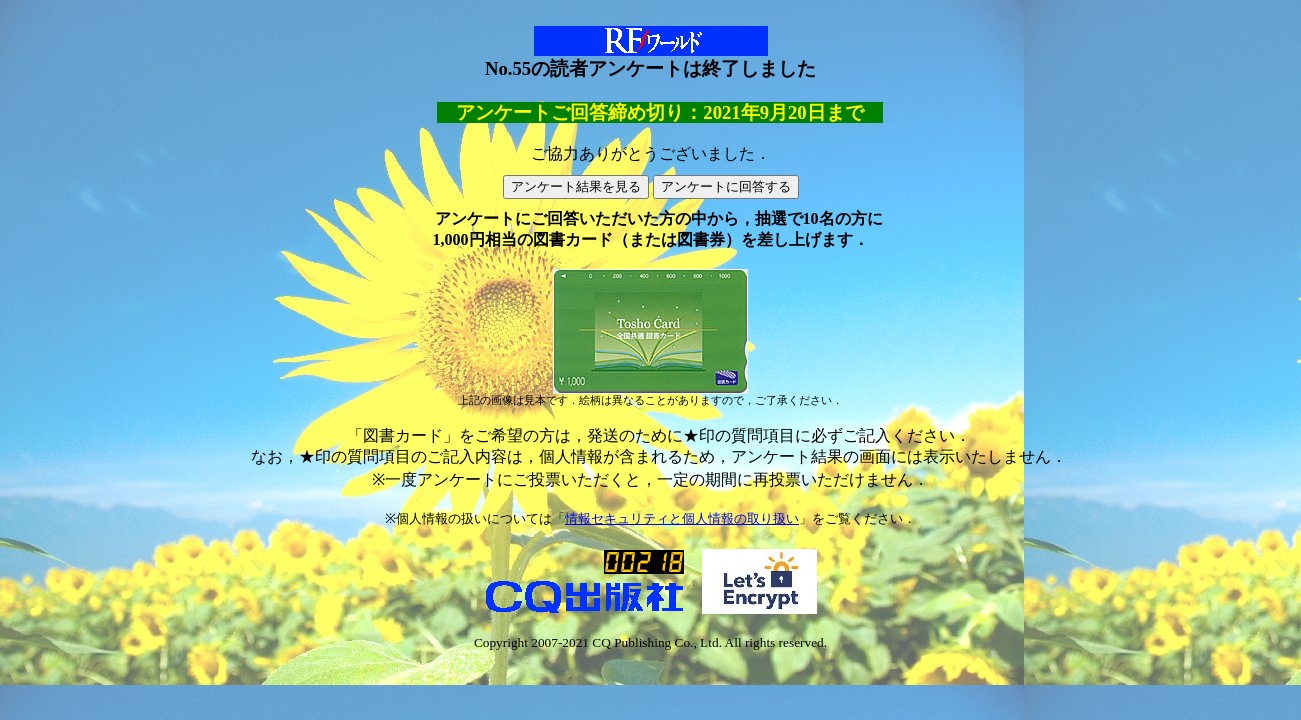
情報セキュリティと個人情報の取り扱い (682, 518)
